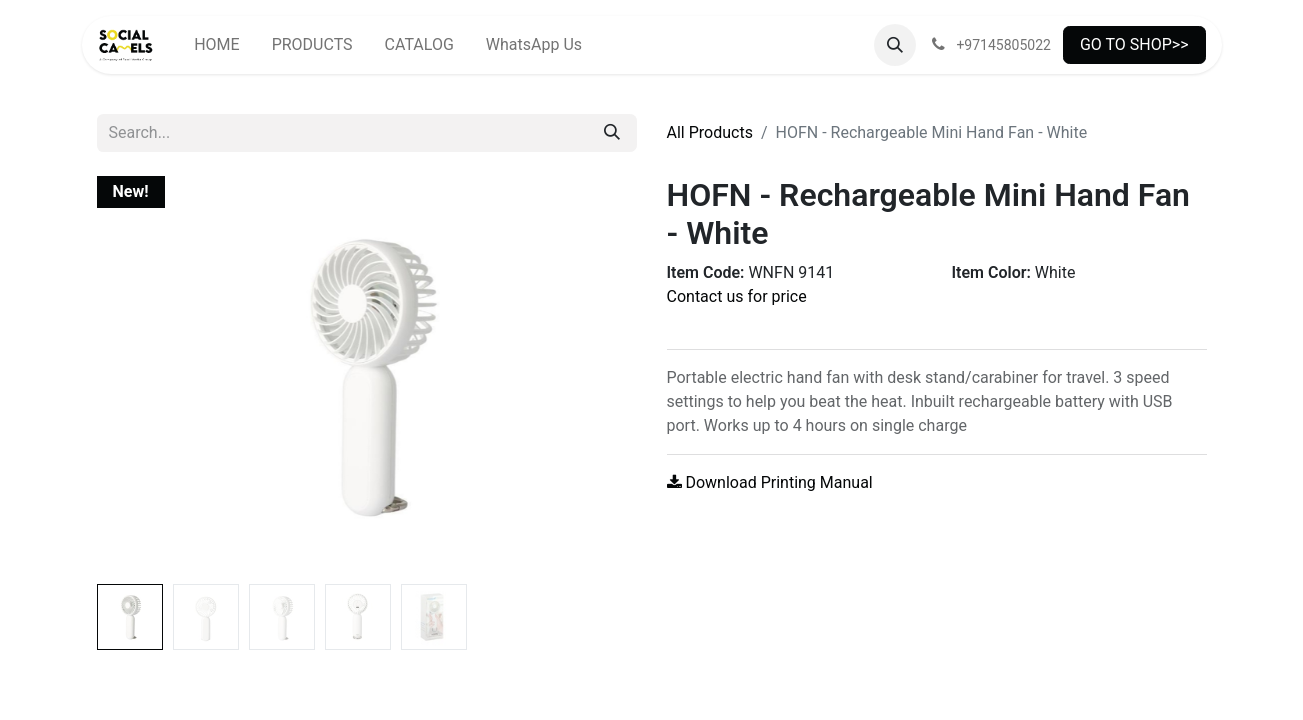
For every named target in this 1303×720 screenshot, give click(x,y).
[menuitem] (216, 45)
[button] (895, 45)
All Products (710, 132)
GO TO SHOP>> (1134, 44)
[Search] (612, 133)
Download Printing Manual (770, 482)
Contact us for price (737, 296)
